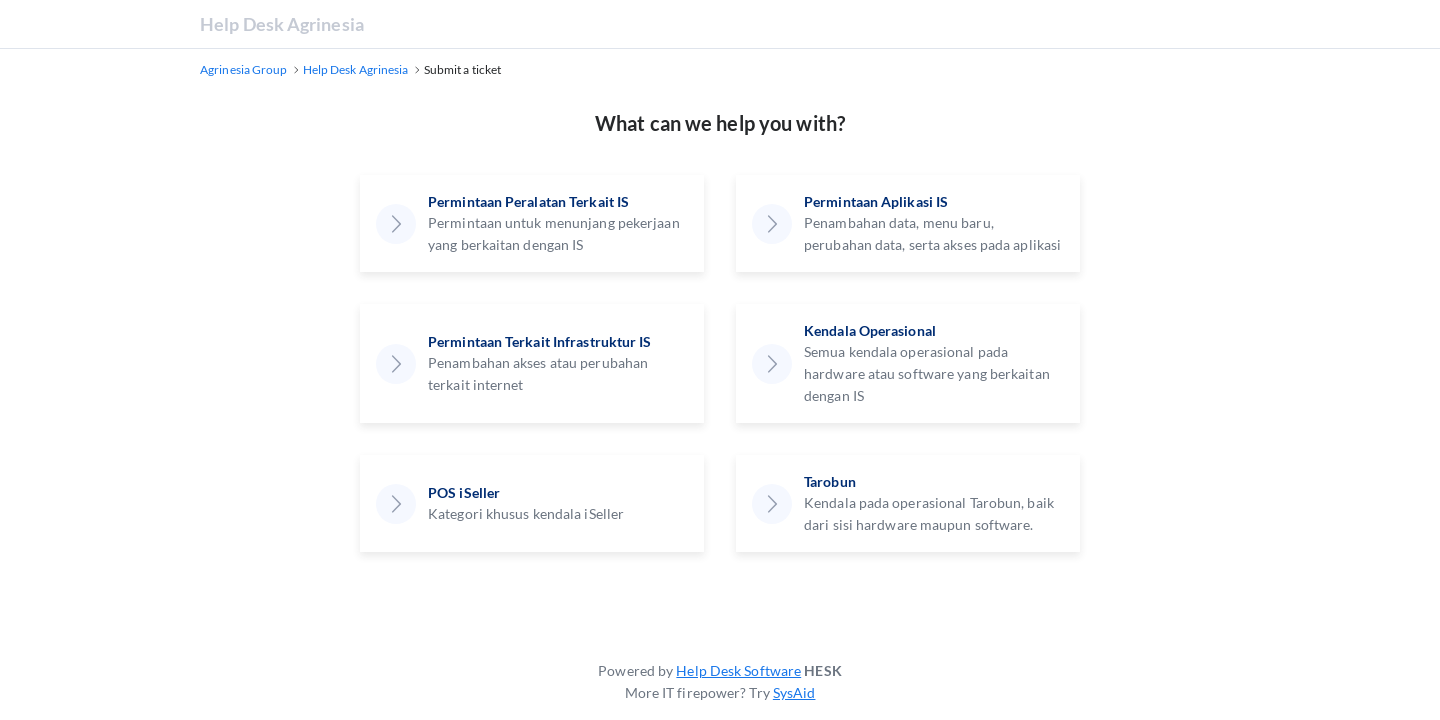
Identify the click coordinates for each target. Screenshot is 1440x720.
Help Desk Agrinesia (282, 24)
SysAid (794, 692)
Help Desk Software (738, 670)
